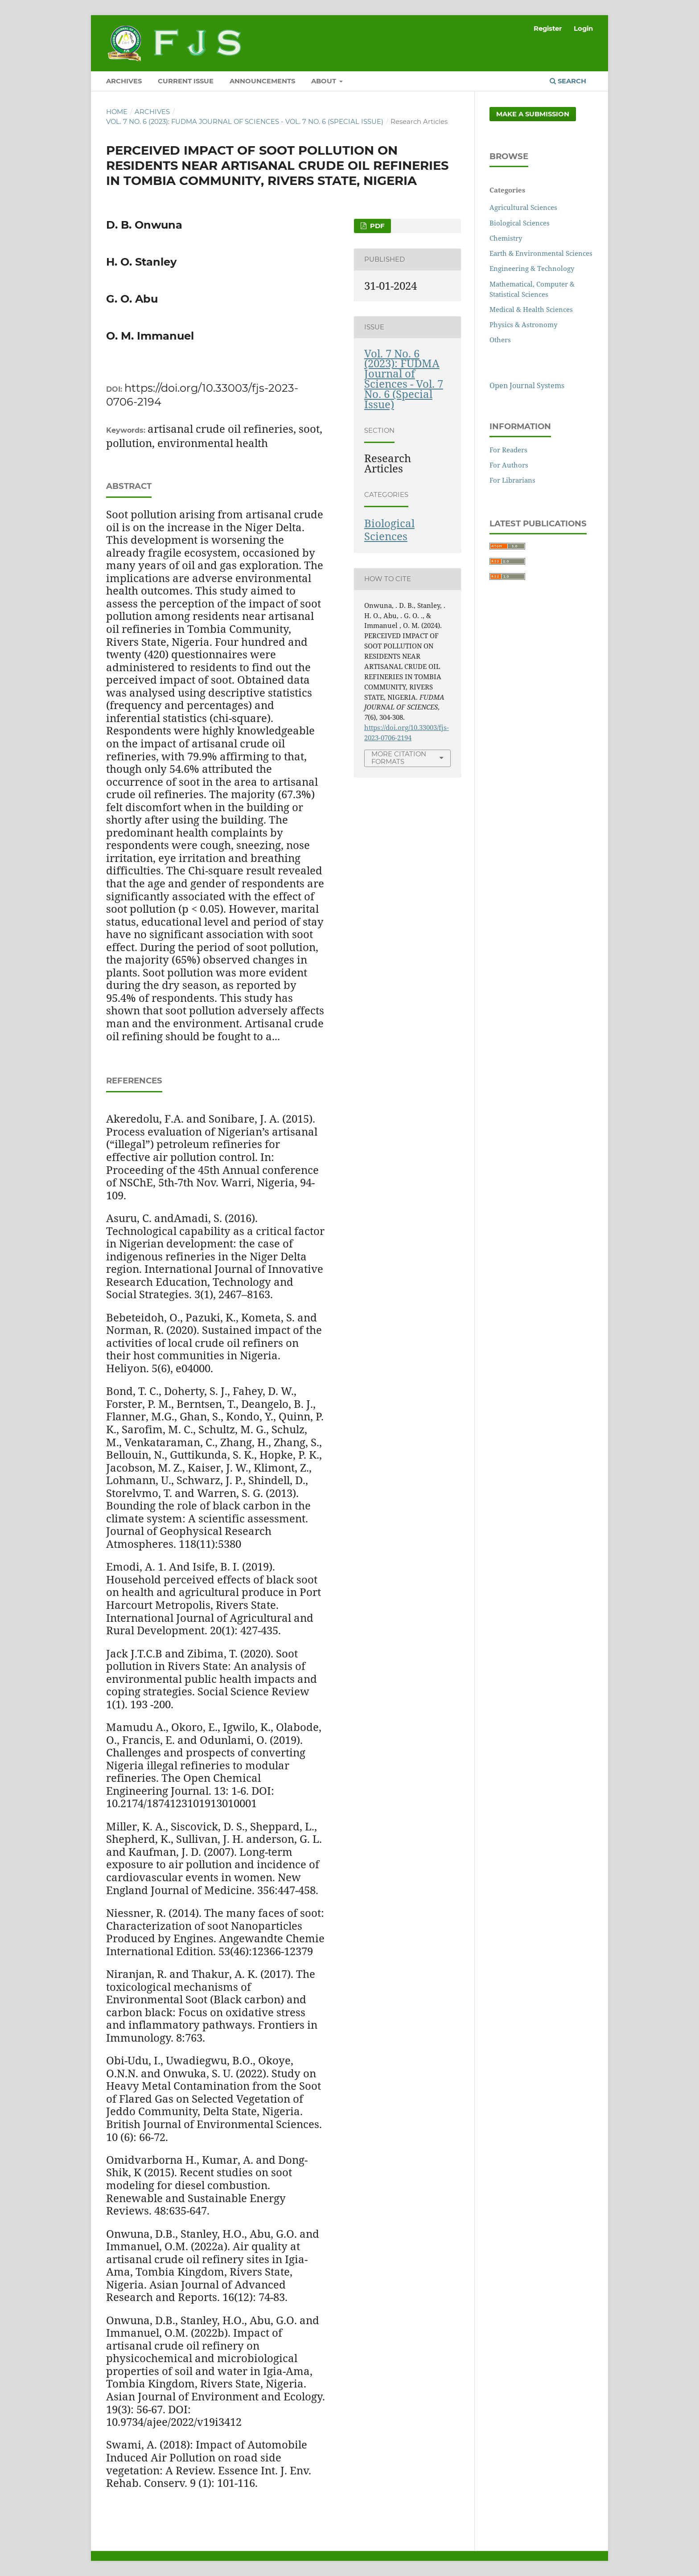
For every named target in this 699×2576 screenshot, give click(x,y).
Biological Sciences (389, 529)
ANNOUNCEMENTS (262, 81)
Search (568, 81)
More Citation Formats (398, 758)
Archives (152, 112)
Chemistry (505, 238)
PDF (376, 226)
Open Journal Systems (526, 385)
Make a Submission (532, 114)
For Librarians (512, 480)
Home (116, 112)
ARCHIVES (124, 81)
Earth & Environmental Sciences (540, 253)
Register (548, 29)
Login (583, 29)
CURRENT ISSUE (186, 81)
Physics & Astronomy (523, 324)
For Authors (508, 464)
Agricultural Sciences (523, 207)
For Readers (508, 449)
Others (500, 339)
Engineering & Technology (531, 268)
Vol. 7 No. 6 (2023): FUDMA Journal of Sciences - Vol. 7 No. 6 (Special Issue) (244, 122)
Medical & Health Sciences (531, 309)
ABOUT (324, 81)
